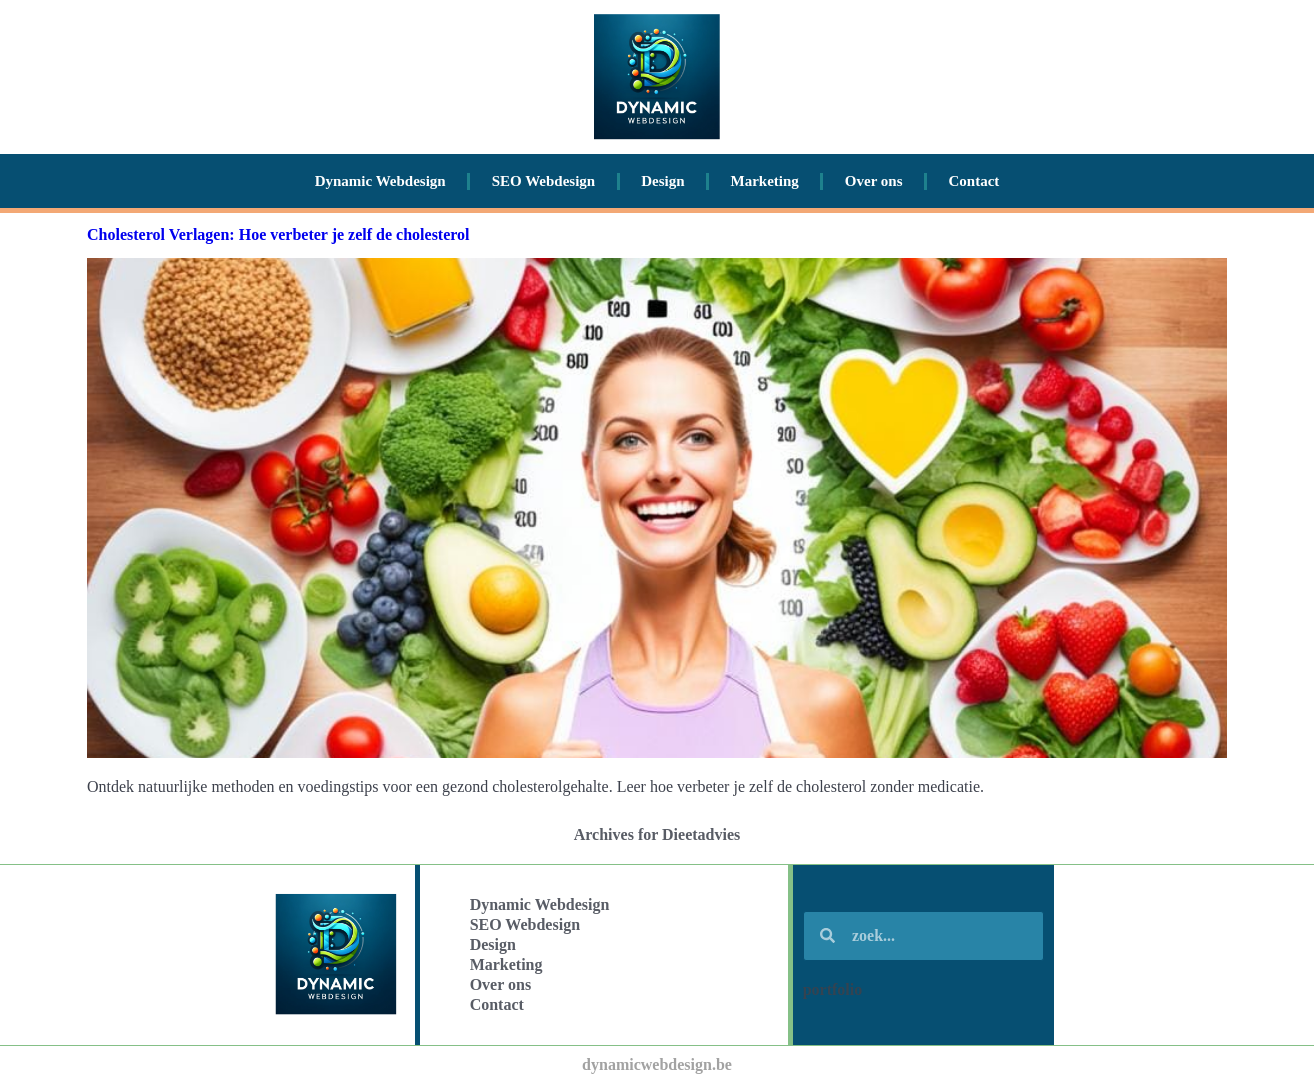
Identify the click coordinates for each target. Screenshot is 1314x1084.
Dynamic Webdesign (380, 181)
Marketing (765, 181)
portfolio (833, 989)
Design (662, 181)
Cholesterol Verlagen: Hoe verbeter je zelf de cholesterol (278, 234)
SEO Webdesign (544, 181)
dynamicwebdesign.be (657, 1064)
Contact (974, 181)
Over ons (874, 181)
